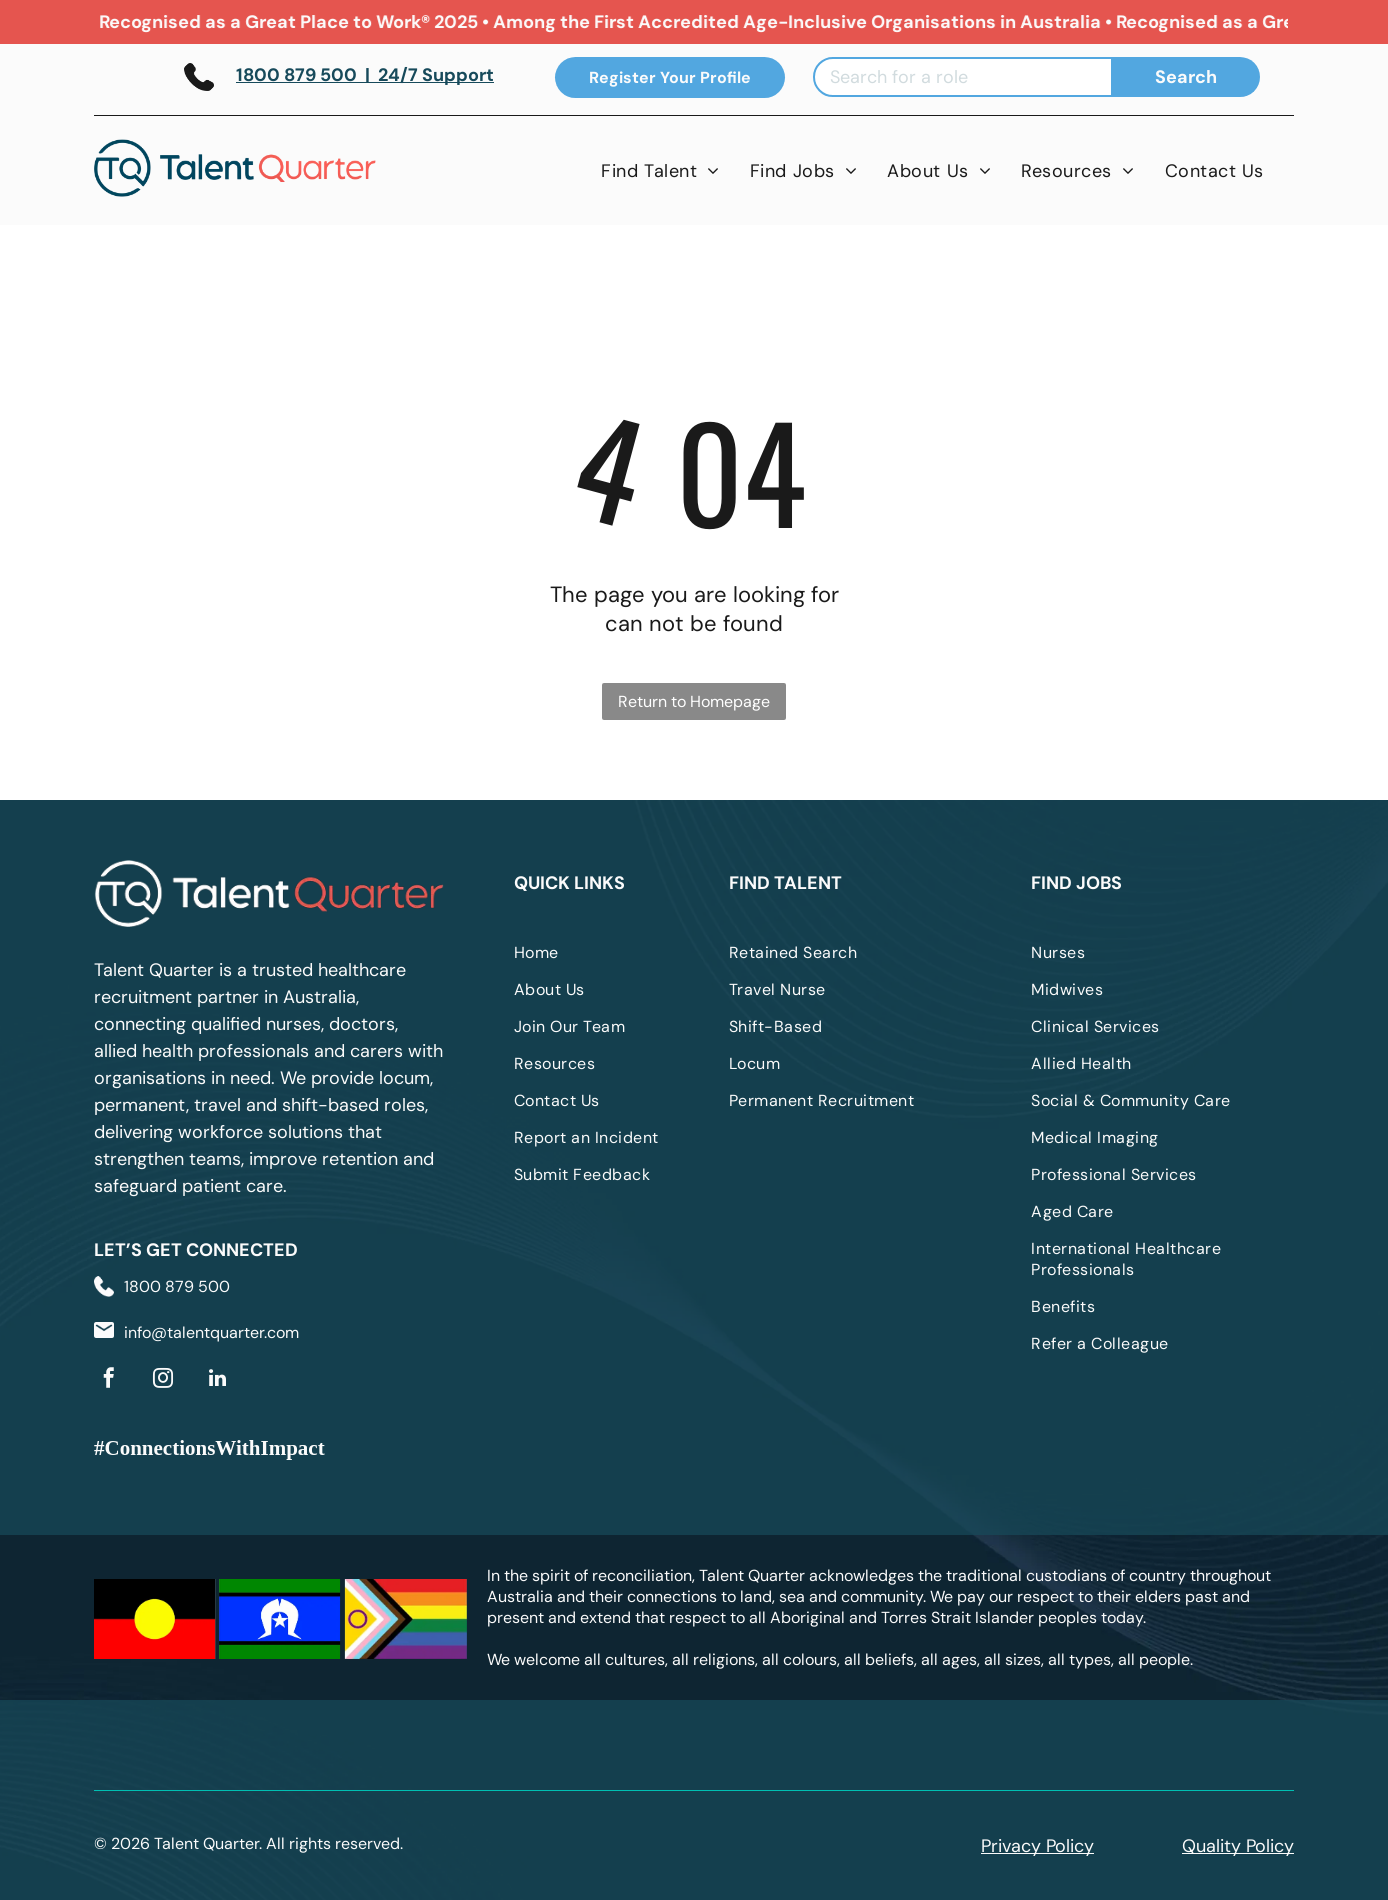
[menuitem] (660, 170)
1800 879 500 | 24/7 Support (365, 75)
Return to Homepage (694, 701)
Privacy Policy (1037, 1846)
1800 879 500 (177, 1286)
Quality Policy (1238, 1846)
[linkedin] (217, 1380)
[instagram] (163, 1380)
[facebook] (109, 1380)
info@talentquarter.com (211, 1332)
